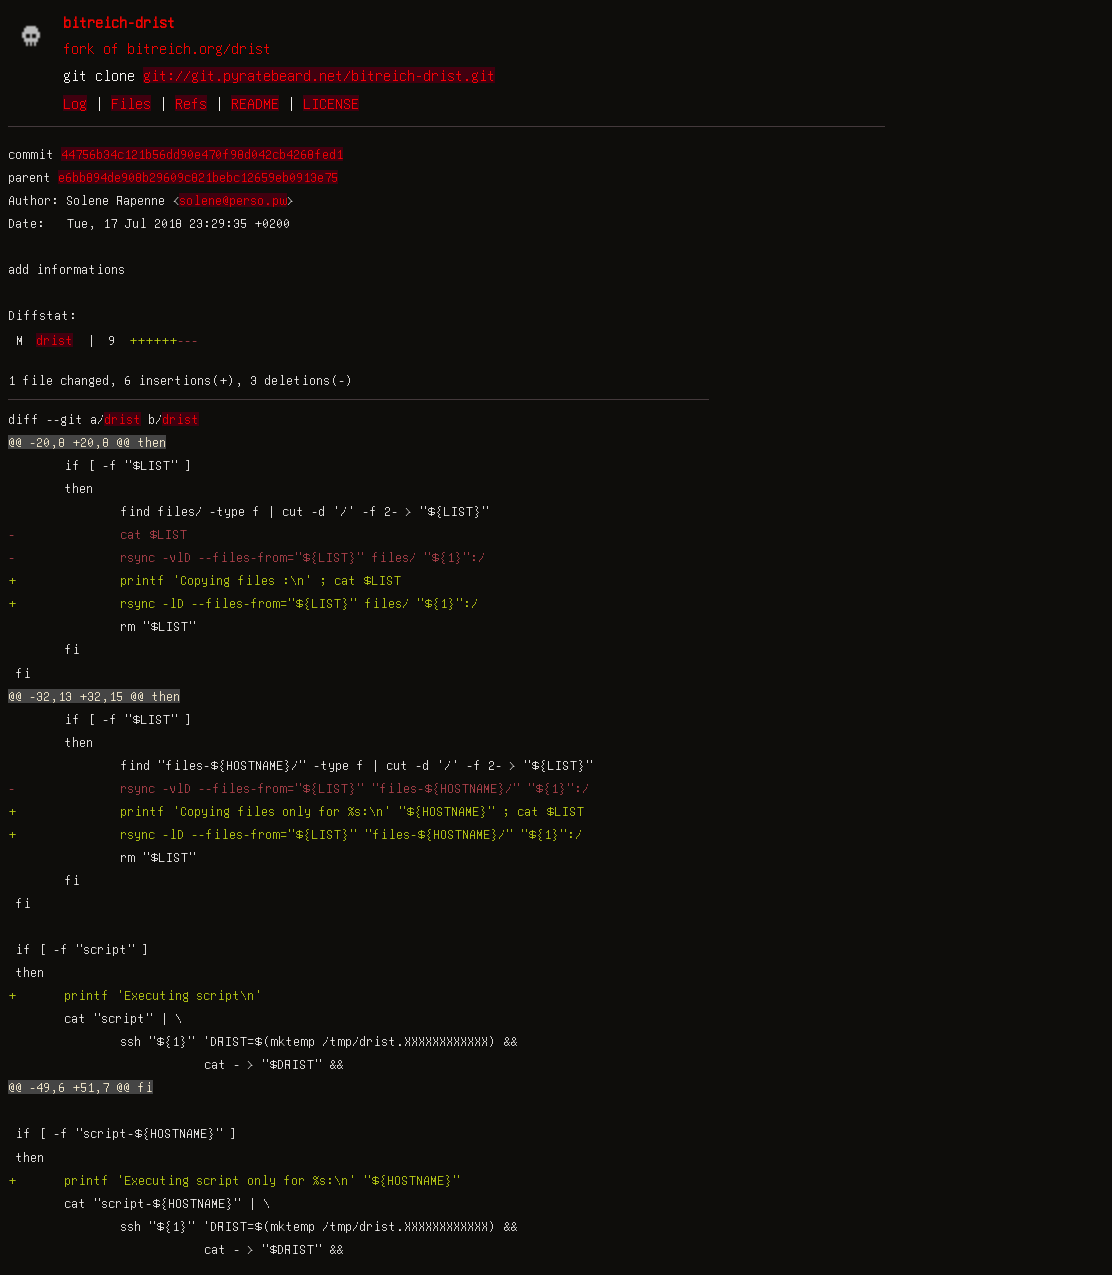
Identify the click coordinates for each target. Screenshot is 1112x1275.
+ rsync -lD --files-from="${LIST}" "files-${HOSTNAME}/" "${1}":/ (295, 834)
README (255, 103)
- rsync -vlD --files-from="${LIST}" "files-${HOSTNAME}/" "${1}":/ (298, 788)
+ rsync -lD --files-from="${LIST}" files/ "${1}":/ (243, 603)
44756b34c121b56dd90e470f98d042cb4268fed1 (202, 154)
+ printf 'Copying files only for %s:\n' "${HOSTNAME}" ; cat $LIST (296, 811)
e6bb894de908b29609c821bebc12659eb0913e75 (198, 177)
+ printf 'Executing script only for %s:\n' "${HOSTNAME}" (234, 1180)
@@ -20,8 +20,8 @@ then (87, 442)
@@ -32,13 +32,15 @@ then (94, 696)
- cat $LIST (97, 534)
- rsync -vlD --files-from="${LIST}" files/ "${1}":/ (246, 557)
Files (131, 103)
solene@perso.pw (233, 200)
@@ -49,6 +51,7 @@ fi (80, 1087)
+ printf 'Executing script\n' (135, 995)
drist (54, 340)
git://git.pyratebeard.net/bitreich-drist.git (319, 75)
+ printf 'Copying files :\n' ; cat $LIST (204, 580)
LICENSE (331, 103)
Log (75, 103)
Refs (191, 103)
